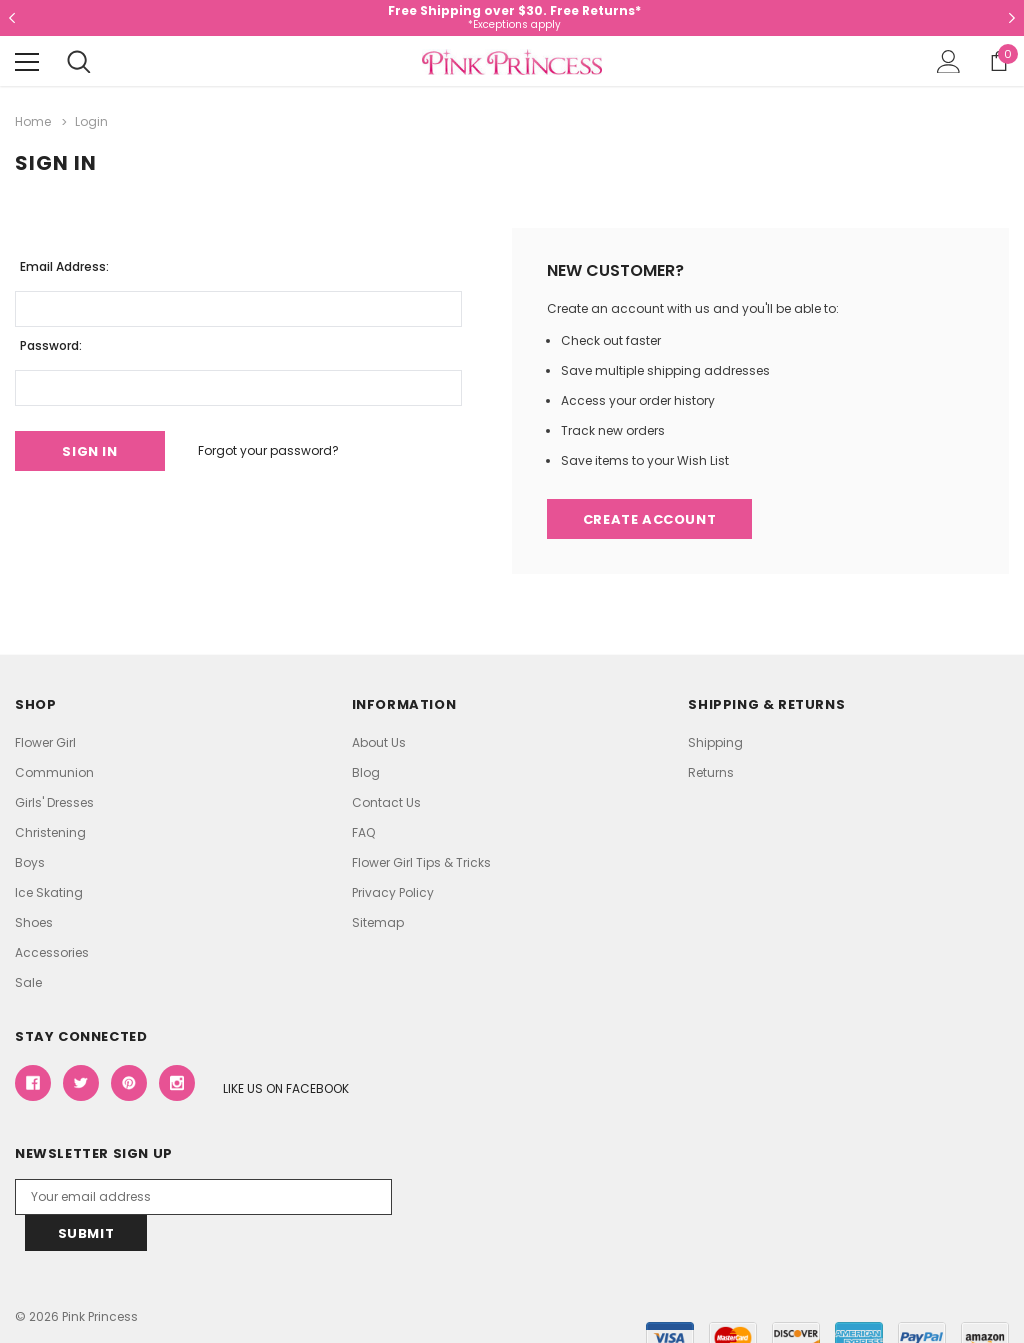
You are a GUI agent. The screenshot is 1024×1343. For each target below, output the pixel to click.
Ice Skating (49, 892)
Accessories (52, 952)
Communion (54, 772)
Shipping (715, 742)
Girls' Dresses (54, 802)
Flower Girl (45, 742)
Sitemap (378, 922)
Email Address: (64, 266)
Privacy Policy (393, 892)
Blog (366, 772)
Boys (30, 862)
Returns (711, 772)
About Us (379, 742)
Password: (51, 345)
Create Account (649, 519)
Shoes (34, 922)
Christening (50, 832)
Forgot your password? (268, 450)
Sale (28, 982)
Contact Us (386, 802)
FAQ (363, 832)
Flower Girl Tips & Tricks (421, 862)
